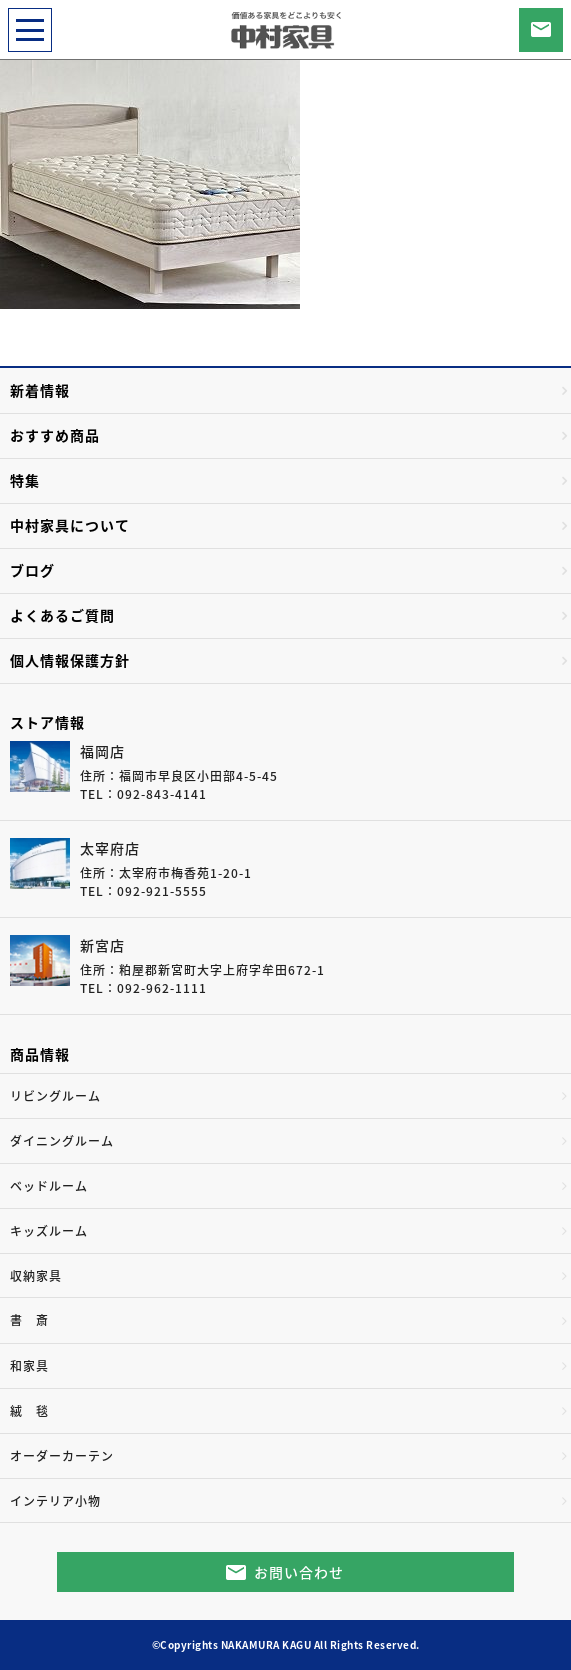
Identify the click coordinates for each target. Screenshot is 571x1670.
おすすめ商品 (55, 435)
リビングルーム (55, 1096)
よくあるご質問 (62, 615)
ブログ (32, 570)
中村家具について (70, 525)
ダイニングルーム (62, 1141)
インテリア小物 (55, 1501)
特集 (25, 480)
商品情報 (40, 1054)
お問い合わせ (299, 1572)
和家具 (29, 1366)
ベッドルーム (49, 1186)
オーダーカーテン (62, 1456)
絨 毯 (29, 1411)
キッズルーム (49, 1231)
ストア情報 (47, 722)
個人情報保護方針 (70, 660)
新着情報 (40, 390)
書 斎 (29, 1320)
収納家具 (36, 1276)
